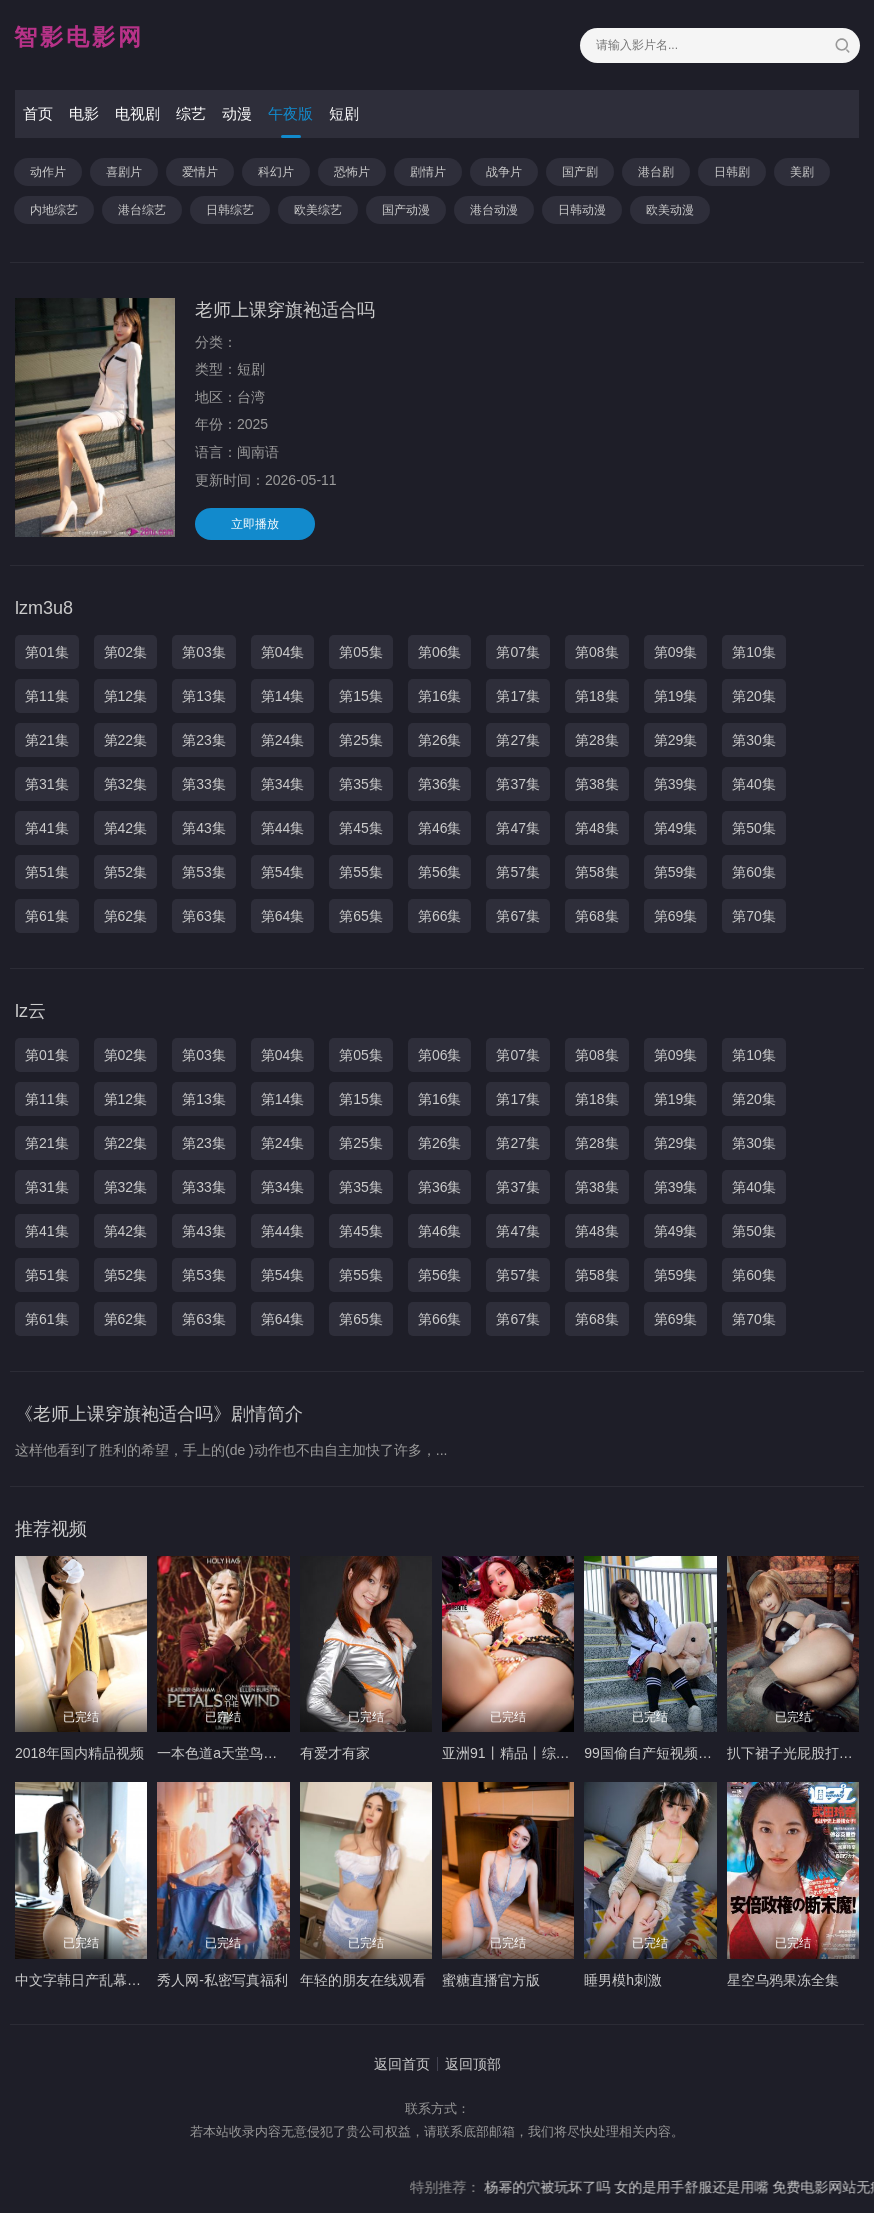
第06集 (440, 652)
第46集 (440, 828)
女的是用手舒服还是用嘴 (722, 2187)
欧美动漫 (670, 210)
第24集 (283, 740)
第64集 (283, 916)
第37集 (518, 784)
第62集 (126, 916)
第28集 (597, 740)
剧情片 (428, 172)
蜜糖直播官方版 (491, 1980)
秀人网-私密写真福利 (222, 1980)
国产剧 (580, 172)
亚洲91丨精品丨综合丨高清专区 (541, 1753)
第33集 (204, 784)
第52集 (126, 872)
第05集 (361, 652)
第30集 (754, 740)
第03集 (204, 652)
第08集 (597, 652)
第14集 (283, 696)
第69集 (676, 916)
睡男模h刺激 (623, 1980)
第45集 (361, 828)
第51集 (47, 872)
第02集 (126, 652)
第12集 (126, 696)
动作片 (48, 172)
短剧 (344, 113)
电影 (84, 113)
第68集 (597, 916)
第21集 (47, 740)
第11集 (47, 696)
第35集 (361, 784)
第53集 (204, 872)
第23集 (204, 740)
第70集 (754, 916)
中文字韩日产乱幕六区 (85, 1980)
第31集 (47, 784)
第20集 (754, 696)
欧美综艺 (318, 210)
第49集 (676, 828)
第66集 (440, 916)
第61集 (47, 916)
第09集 (676, 652)
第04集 (283, 652)
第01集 (47, 652)
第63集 (204, 916)
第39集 (676, 784)
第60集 (754, 872)
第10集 (754, 652)
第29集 (676, 740)
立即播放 (255, 524)
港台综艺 (142, 210)
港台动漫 (494, 210)
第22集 (126, 740)
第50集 (754, 828)
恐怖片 (352, 172)
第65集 (361, 916)
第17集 (518, 696)
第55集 (361, 872)
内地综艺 (54, 210)
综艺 (191, 113)
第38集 (597, 784)
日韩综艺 (230, 210)
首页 (38, 113)
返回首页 (402, 2064)
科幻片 (276, 172)
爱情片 (200, 172)
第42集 (126, 828)
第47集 (518, 828)
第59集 (676, 872)
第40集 (754, 784)
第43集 (204, 828)
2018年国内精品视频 (79, 1753)
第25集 (361, 740)
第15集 (361, 696)
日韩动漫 (582, 210)
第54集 (283, 872)
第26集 (440, 740)
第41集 (47, 828)
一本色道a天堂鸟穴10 (224, 1753)
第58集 (597, 872)
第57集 (518, 872)
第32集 (126, 784)
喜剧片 (124, 172)
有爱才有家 (335, 1753)
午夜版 (290, 113)
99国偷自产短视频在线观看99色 (683, 1753)
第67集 (518, 916)
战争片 (504, 172)
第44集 (283, 828)
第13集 (204, 696)
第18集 (597, 696)
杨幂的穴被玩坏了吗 (576, 2187)
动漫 (237, 113)
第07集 (518, 652)
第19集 (676, 696)
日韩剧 (732, 172)
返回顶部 (473, 2064)
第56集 (440, 872)
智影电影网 (79, 37)
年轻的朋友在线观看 (363, 1980)
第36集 (440, 784)
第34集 (283, 784)
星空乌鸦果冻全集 (783, 1980)
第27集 (518, 740)
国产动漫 (406, 210)
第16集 (440, 696)
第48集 (597, 828)
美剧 (802, 172)
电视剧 (137, 113)
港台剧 (656, 172)
